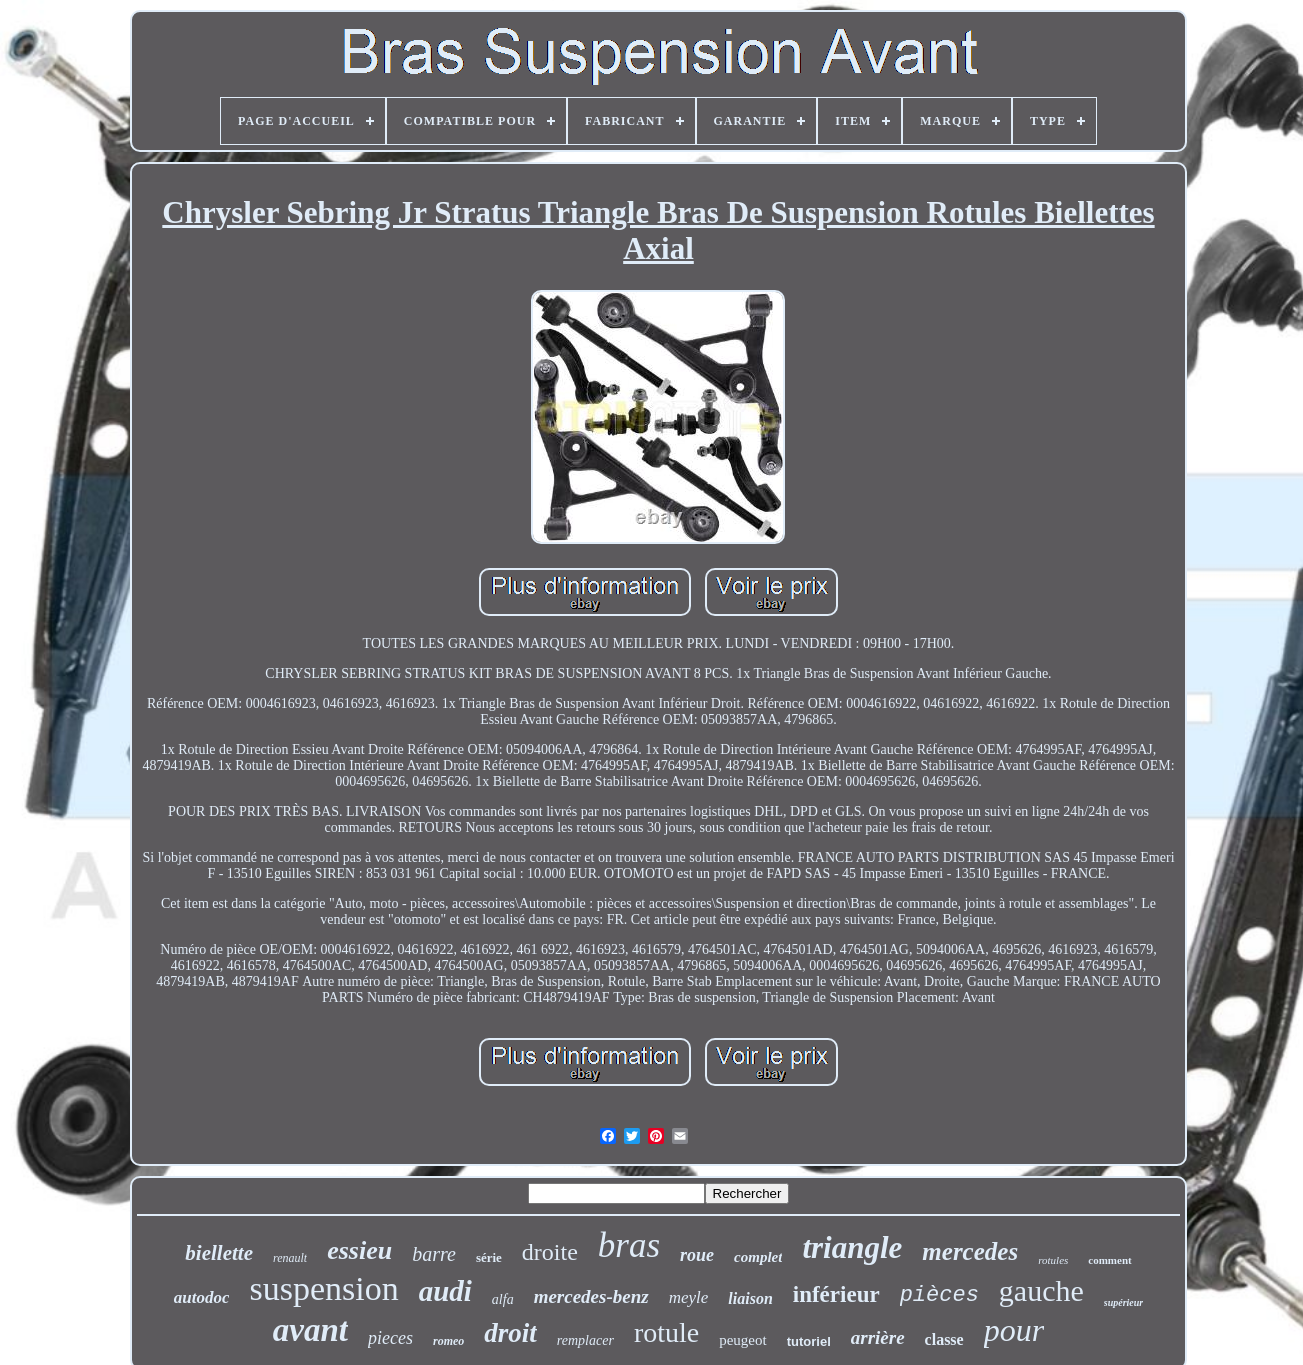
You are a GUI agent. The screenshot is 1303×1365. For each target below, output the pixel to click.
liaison (750, 1298)
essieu (359, 1250)
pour (1014, 1330)
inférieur (836, 1294)
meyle (689, 1297)
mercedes (970, 1251)
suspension (323, 1288)
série (489, 1257)
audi (445, 1291)
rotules (1053, 1260)
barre (434, 1254)
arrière (878, 1337)
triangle (852, 1247)
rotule (666, 1332)
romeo (448, 1341)
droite (550, 1252)
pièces (939, 1295)
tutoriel (809, 1341)
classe (944, 1339)
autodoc (202, 1297)
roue (697, 1255)
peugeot (742, 1340)
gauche (1041, 1290)
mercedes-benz (591, 1296)
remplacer (585, 1340)
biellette (219, 1253)
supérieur (1123, 1302)
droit (510, 1333)
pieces (390, 1338)
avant (310, 1330)
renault (290, 1258)
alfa (503, 1299)
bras (629, 1245)
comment (1109, 1260)
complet (758, 1257)
